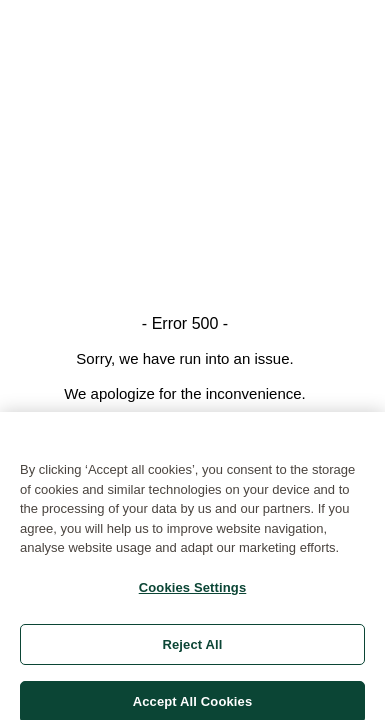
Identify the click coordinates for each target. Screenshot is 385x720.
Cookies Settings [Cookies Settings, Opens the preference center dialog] (193, 591)
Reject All (192, 648)
